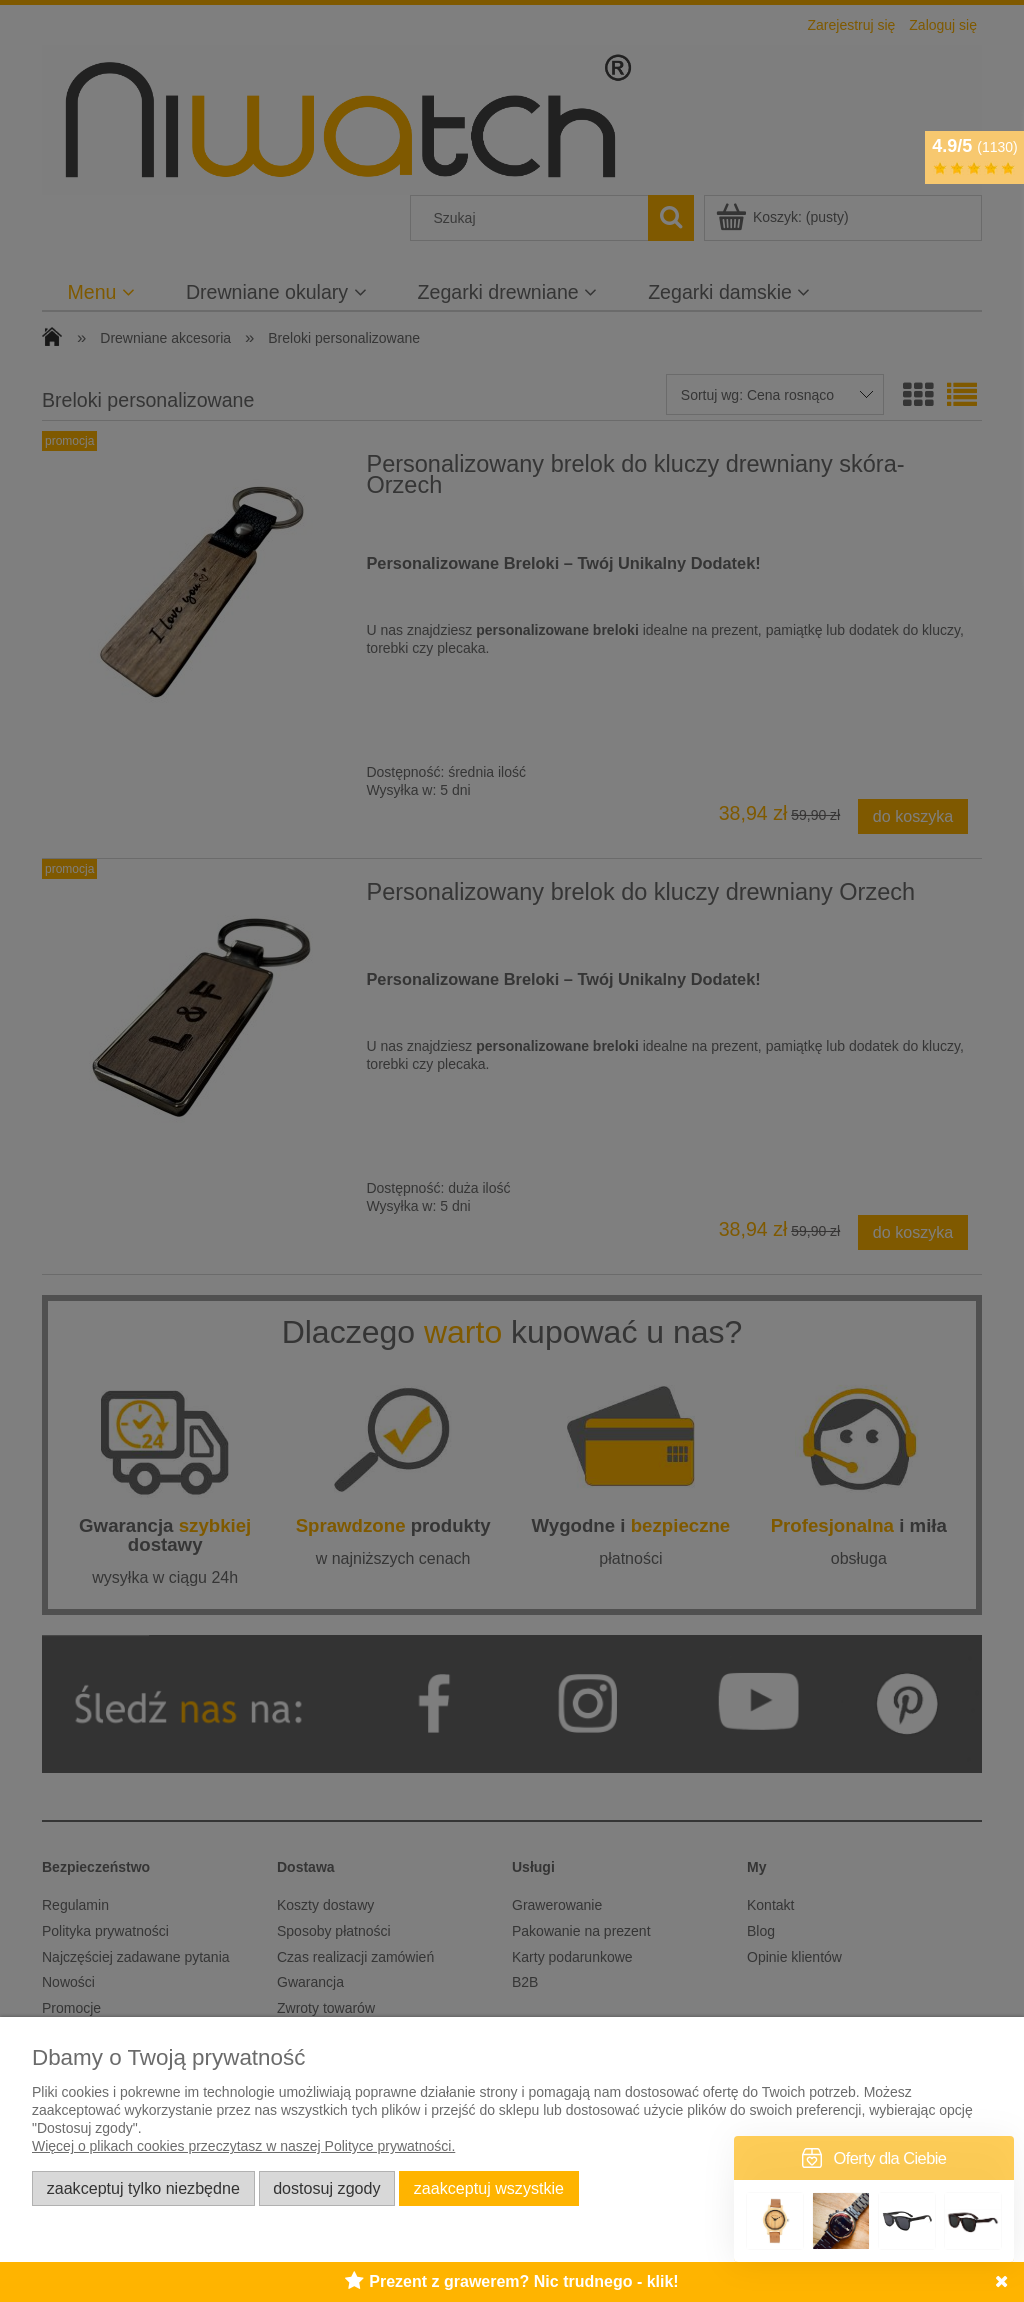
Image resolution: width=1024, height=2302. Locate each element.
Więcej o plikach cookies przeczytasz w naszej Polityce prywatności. (243, 2146)
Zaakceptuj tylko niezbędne (143, 2188)
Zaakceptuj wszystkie (489, 2188)
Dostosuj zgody (326, 2188)
